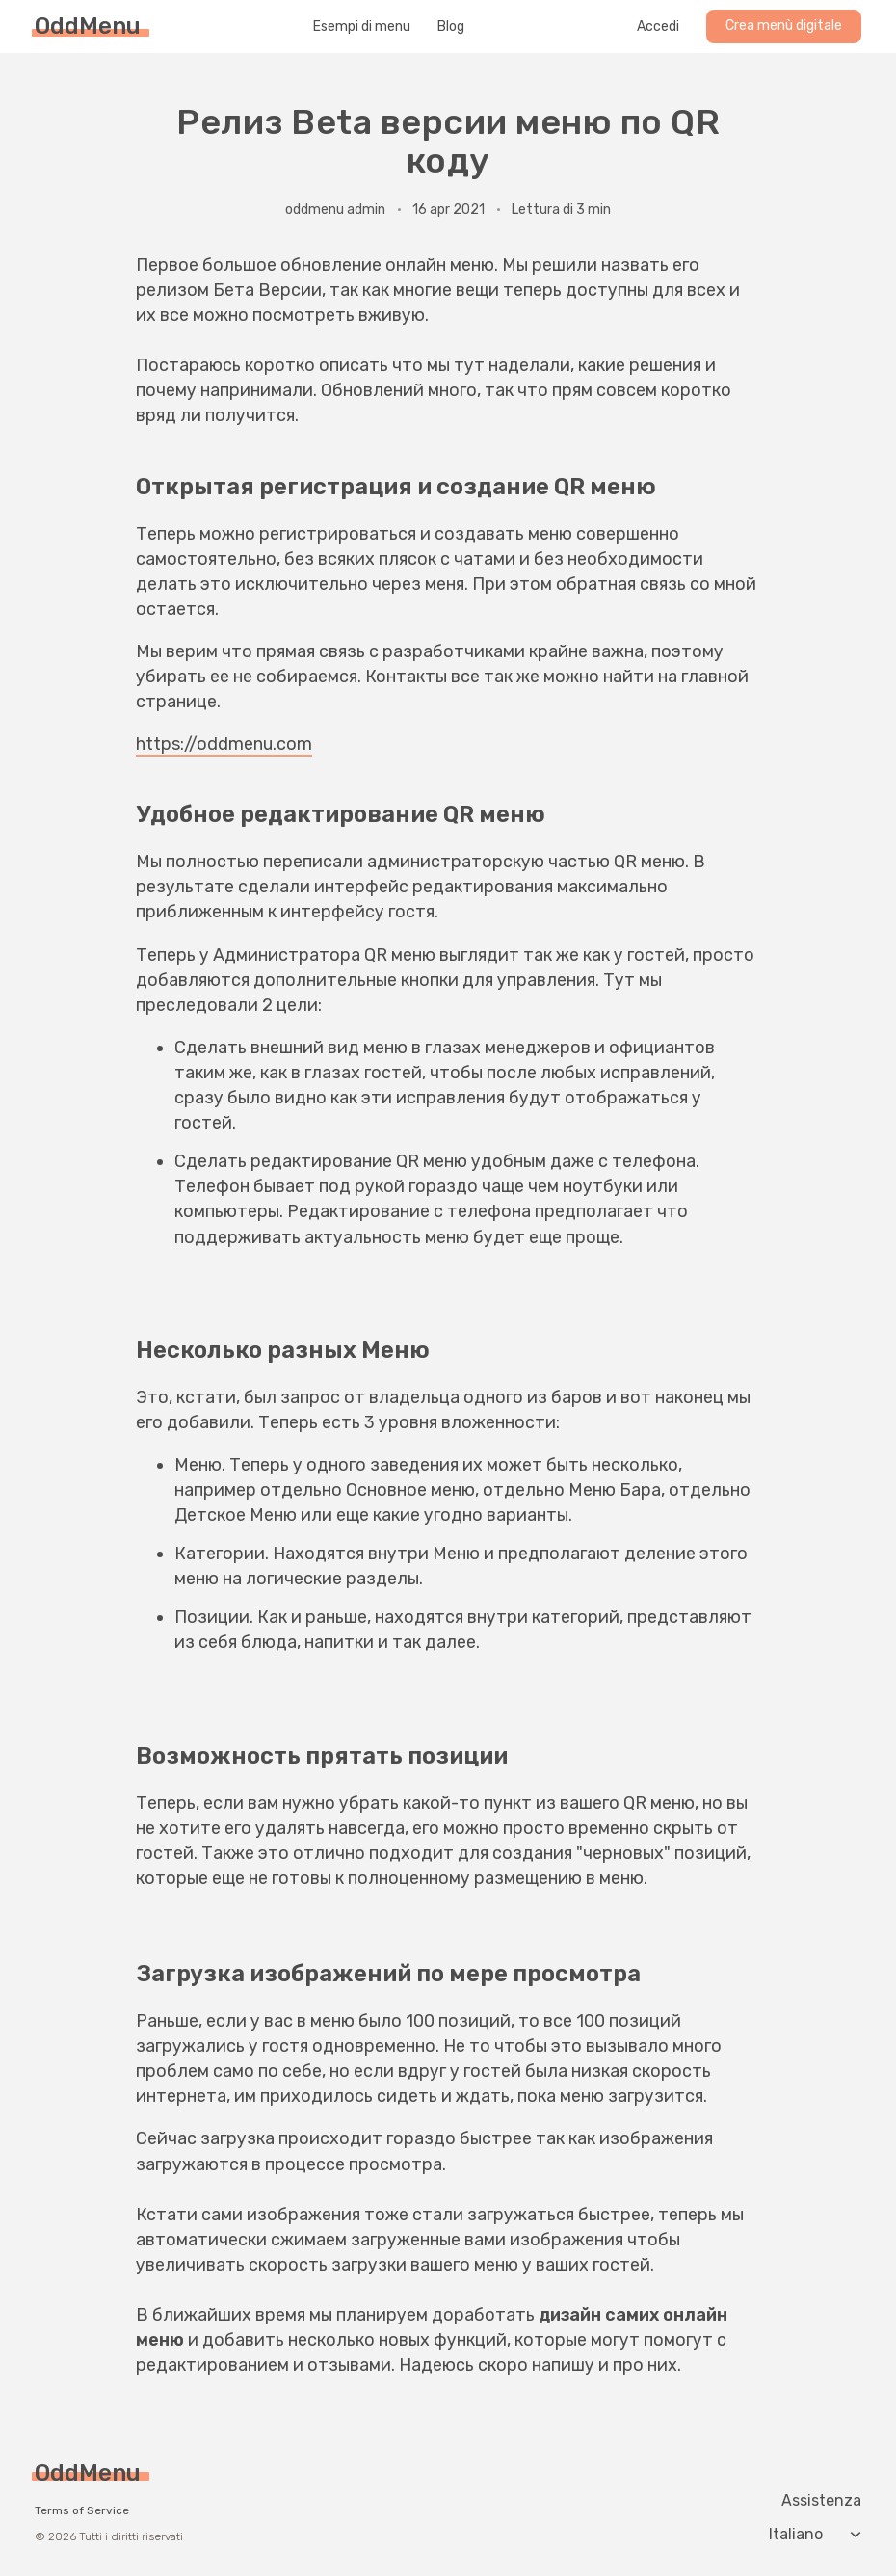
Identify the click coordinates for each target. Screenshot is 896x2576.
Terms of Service (82, 2510)
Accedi (658, 27)
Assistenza (821, 2501)
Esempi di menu (361, 27)
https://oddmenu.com (224, 744)
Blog (450, 27)
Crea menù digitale (783, 25)
